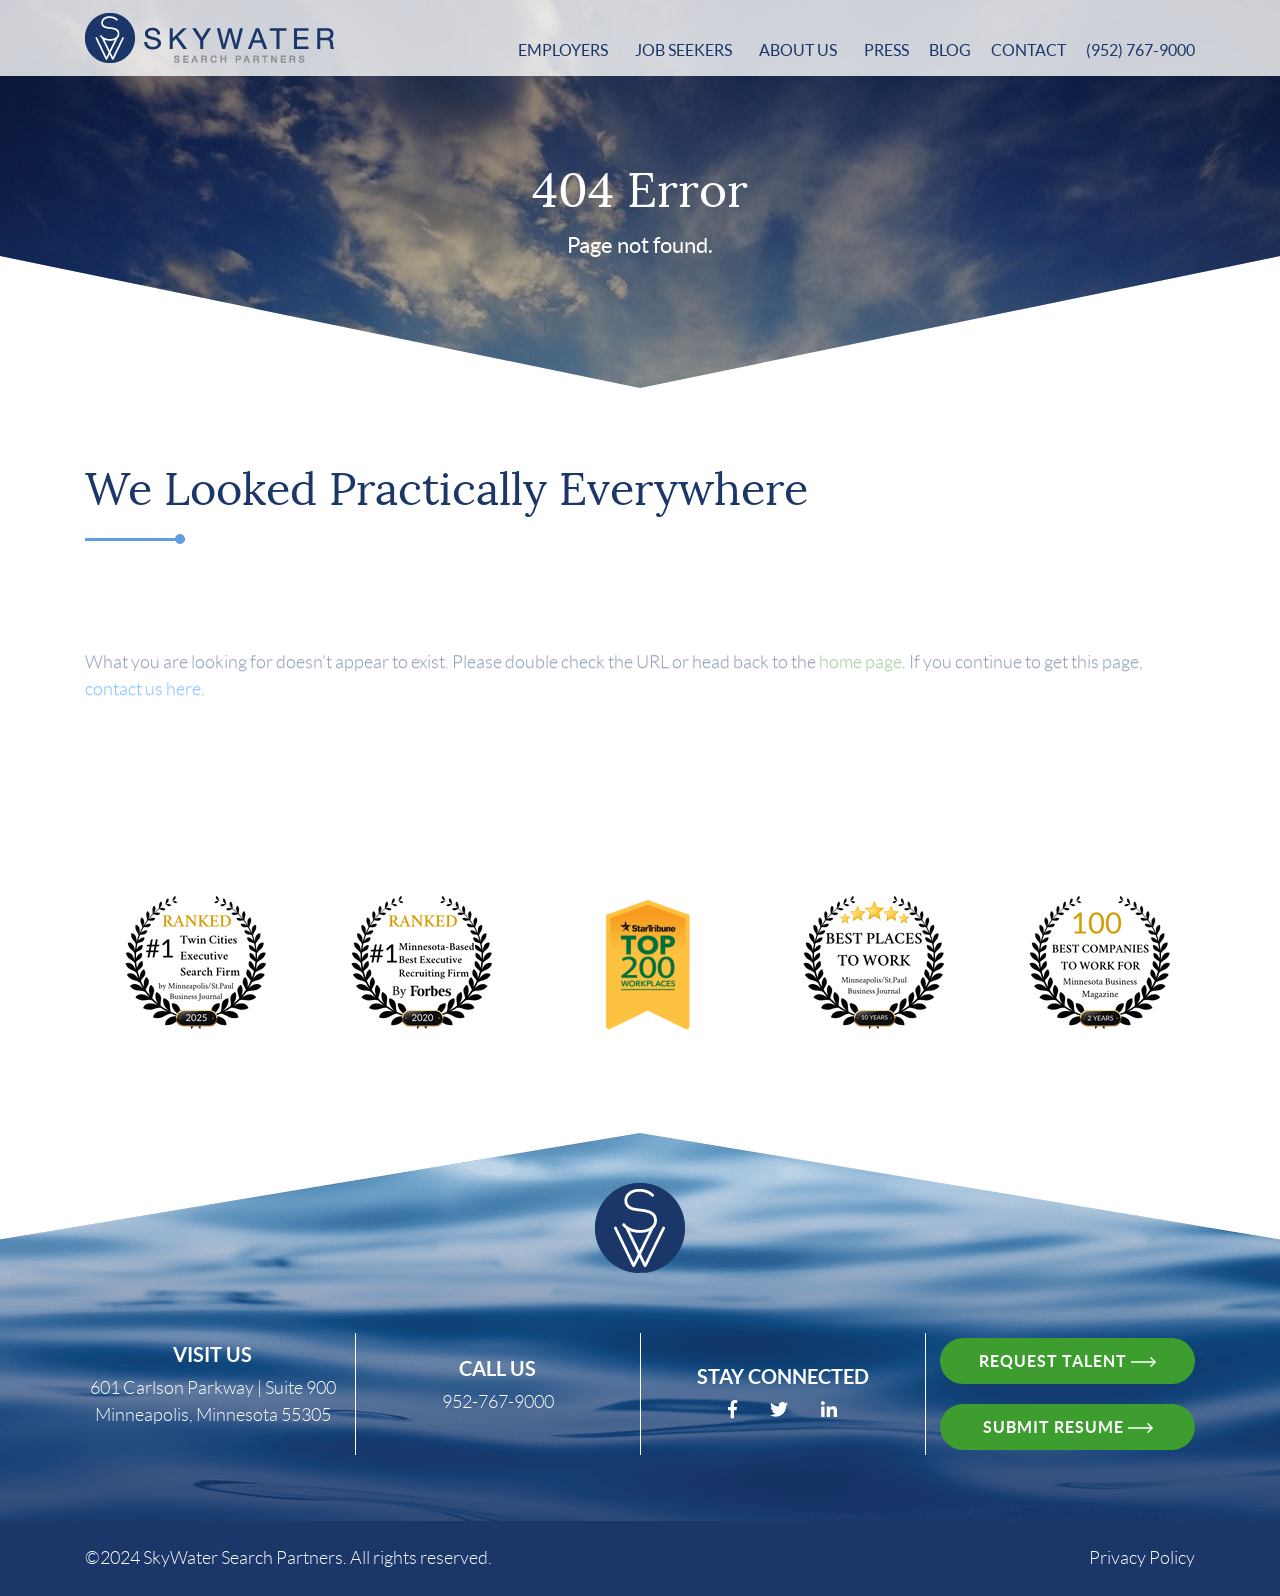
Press (886, 50)
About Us (799, 50)
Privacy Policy (1142, 1558)
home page (860, 674)
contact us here (143, 701)
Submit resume (1068, 1427)
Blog (950, 50)
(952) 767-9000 (1140, 50)
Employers (564, 50)
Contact (1028, 50)
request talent (1067, 1361)
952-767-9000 (498, 1402)
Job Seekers (685, 50)
